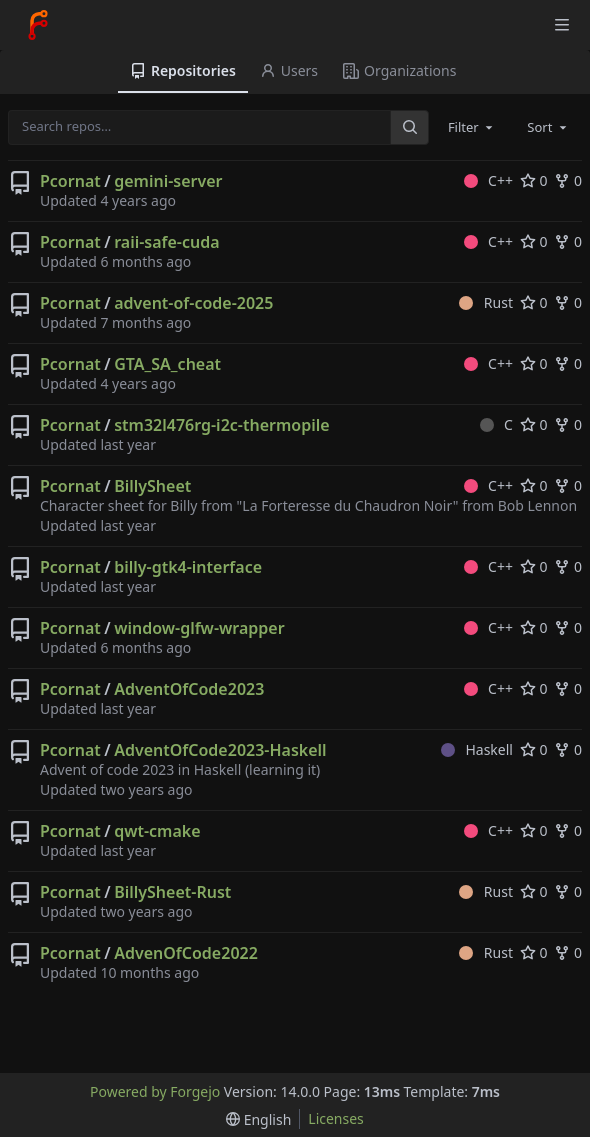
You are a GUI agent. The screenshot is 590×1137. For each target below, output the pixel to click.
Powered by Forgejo (155, 1091)
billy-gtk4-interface (188, 567)
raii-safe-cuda (166, 242)
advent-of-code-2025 (193, 303)
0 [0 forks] (568, 180)
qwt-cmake (157, 831)
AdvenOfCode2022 (186, 953)
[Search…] (409, 127)
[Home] (38, 25)
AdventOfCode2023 (189, 689)
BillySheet (152, 486)
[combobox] (472, 127)
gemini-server (168, 181)
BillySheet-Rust (172, 892)
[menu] (258, 1119)
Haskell (477, 749)
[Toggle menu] (562, 25)
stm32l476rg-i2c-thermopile (221, 425)
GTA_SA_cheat (167, 364)
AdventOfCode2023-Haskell (220, 750)
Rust (486, 302)
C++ (488, 180)
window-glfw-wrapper (199, 628)
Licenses (336, 1118)
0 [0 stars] (534, 180)
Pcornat (70, 181)
